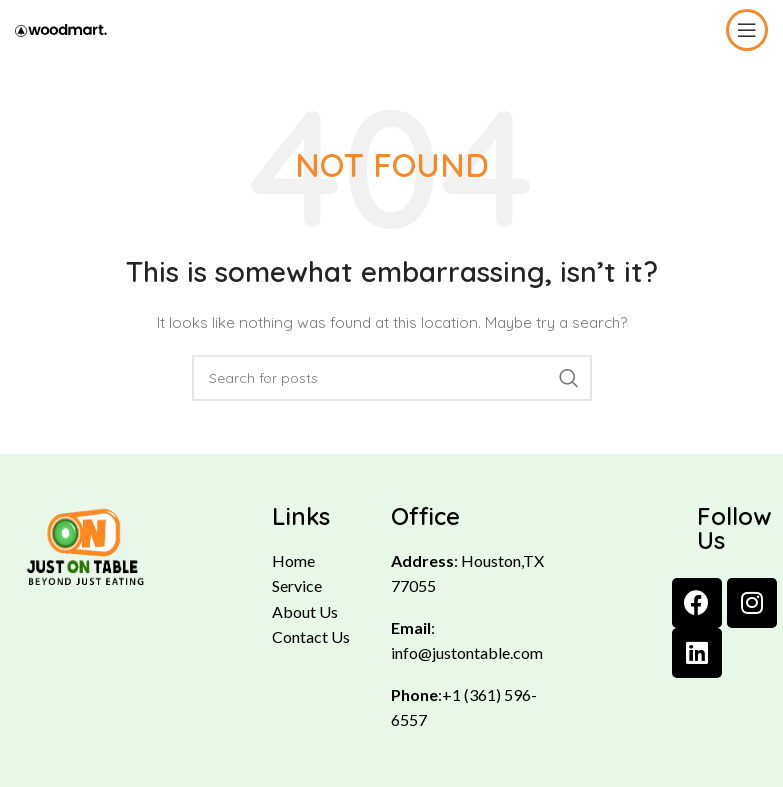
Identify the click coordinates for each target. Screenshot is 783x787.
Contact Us (311, 636)
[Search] (392, 378)
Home (293, 560)
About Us (305, 611)
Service (297, 585)
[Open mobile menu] (747, 30)
